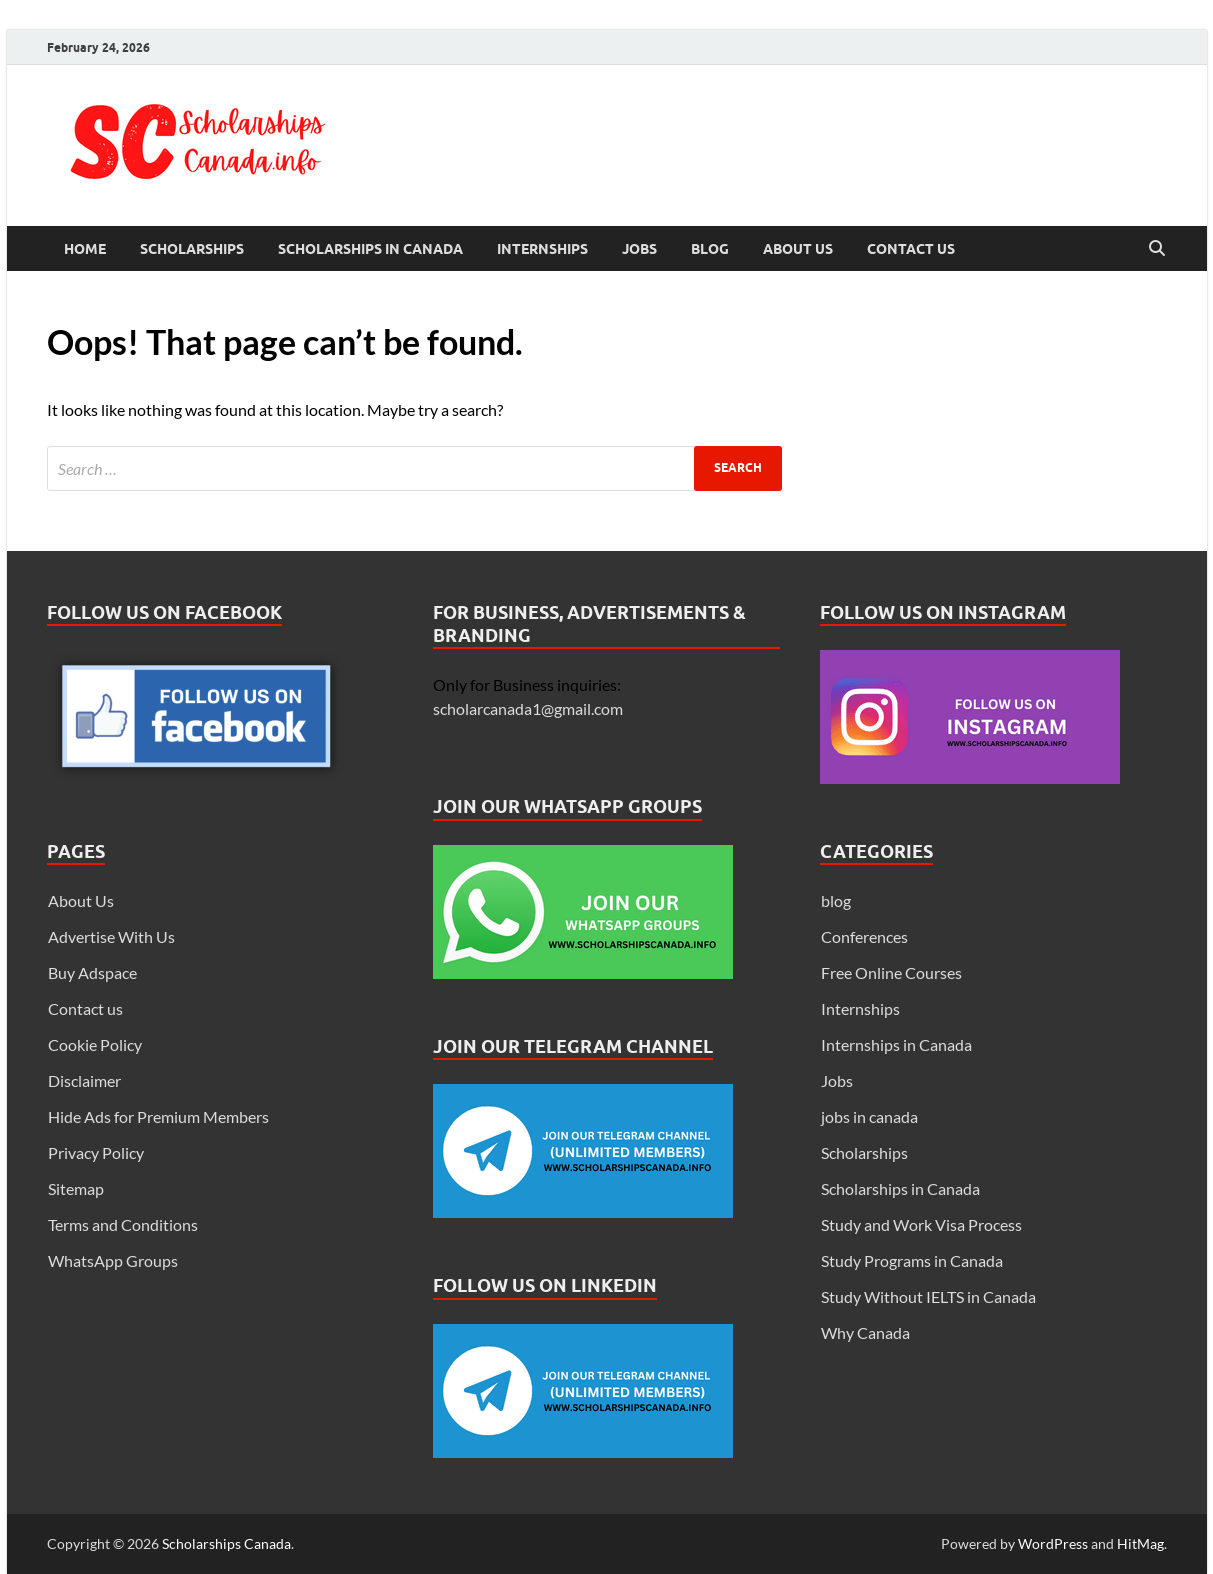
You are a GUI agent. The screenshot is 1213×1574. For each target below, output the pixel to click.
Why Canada (865, 1332)
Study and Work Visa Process (921, 1224)
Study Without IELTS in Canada (928, 1296)
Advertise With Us (111, 936)
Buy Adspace (92, 972)
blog (836, 900)
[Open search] (1157, 249)
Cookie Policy (95, 1044)
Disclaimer (84, 1080)
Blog (710, 249)
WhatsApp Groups (113, 1260)
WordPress (1053, 1543)
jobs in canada (869, 1116)
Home (85, 249)
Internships (542, 249)
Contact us (911, 249)
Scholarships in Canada (370, 249)
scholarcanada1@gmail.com (528, 708)
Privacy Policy (96, 1152)
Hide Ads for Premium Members (158, 1116)
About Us (798, 249)
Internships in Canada (896, 1044)
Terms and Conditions (123, 1224)
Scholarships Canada (226, 1543)
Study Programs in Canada (912, 1260)
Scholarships (192, 249)
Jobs (639, 249)
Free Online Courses (891, 972)
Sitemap (76, 1188)
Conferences (864, 936)
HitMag (1140, 1543)
